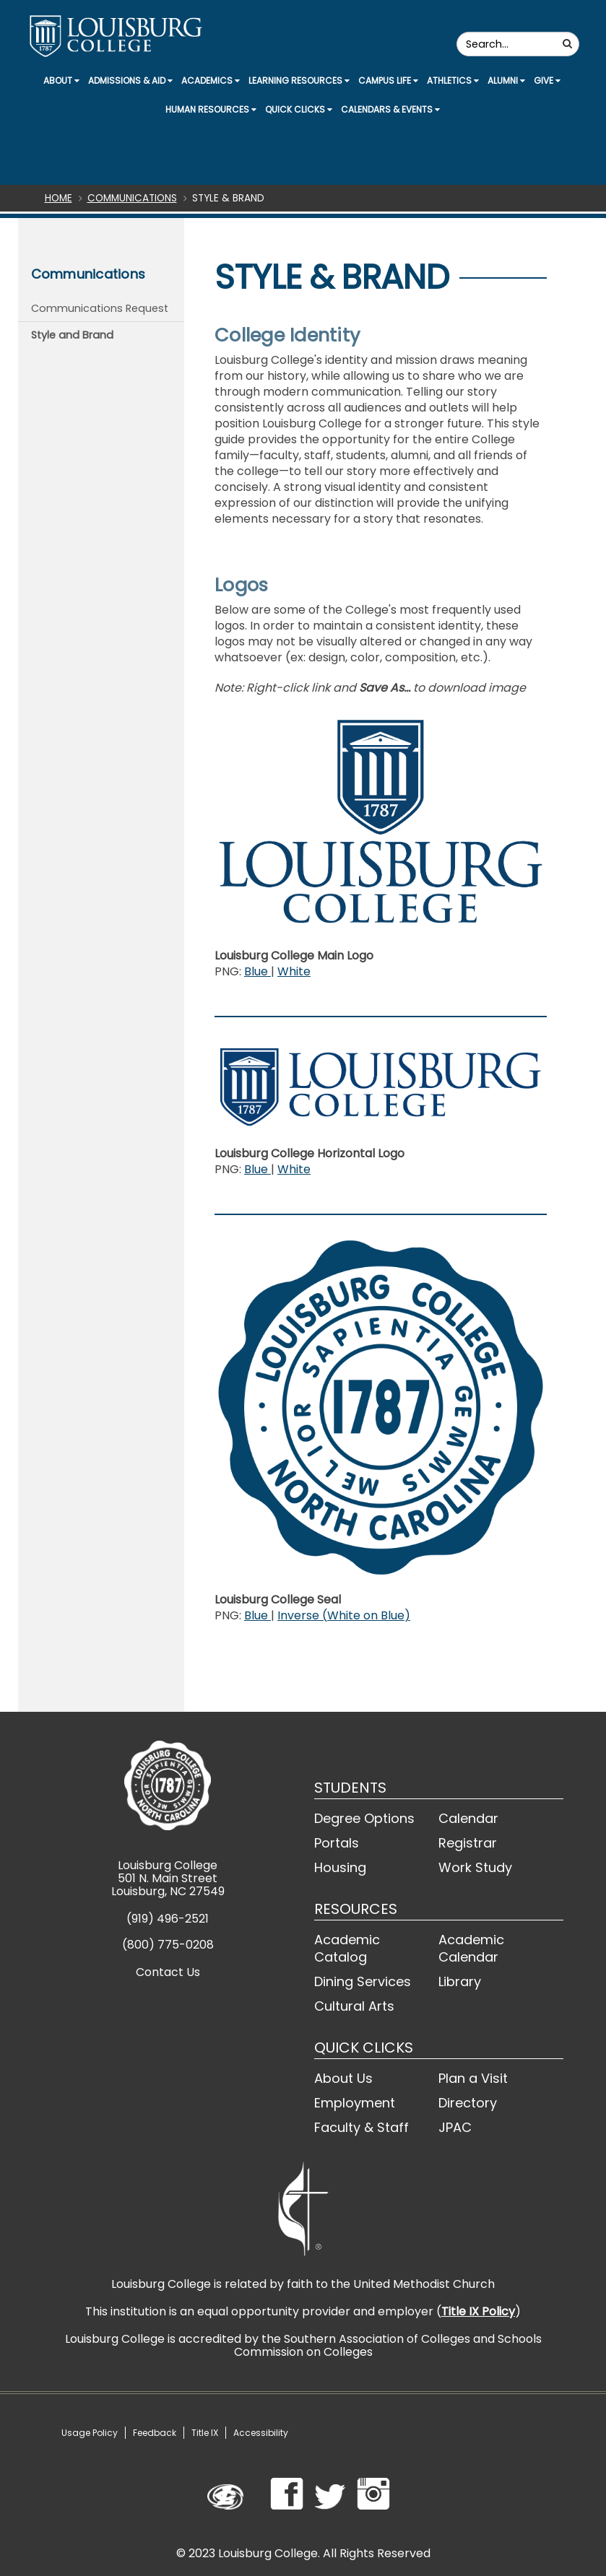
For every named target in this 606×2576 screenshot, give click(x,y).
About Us (343, 2078)
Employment (354, 2103)
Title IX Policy (478, 2311)
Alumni (506, 80)
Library (459, 1981)
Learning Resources (299, 80)
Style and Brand (72, 335)
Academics (210, 80)
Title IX (204, 2433)
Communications (132, 198)
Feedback (154, 2433)
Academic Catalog (347, 1948)
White (294, 971)
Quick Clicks (298, 109)
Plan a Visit (473, 2078)
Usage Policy (89, 2433)
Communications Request (99, 308)
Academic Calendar (471, 1948)
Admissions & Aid (130, 80)
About (61, 80)
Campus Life (388, 80)
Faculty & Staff (361, 2127)
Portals (336, 1843)
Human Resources (210, 109)
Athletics (453, 80)
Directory (467, 2103)
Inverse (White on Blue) (343, 1615)
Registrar (467, 1843)
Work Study (475, 1867)
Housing (340, 1867)
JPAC (455, 2127)
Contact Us (168, 1972)
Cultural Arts (354, 2006)
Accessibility (260, 2433)
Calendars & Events (390, 109)
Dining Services (362, 1981)
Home (58, 198)
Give (547, 80)
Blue (257, 971)
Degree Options (364, 1818)
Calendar (468, 1818)
